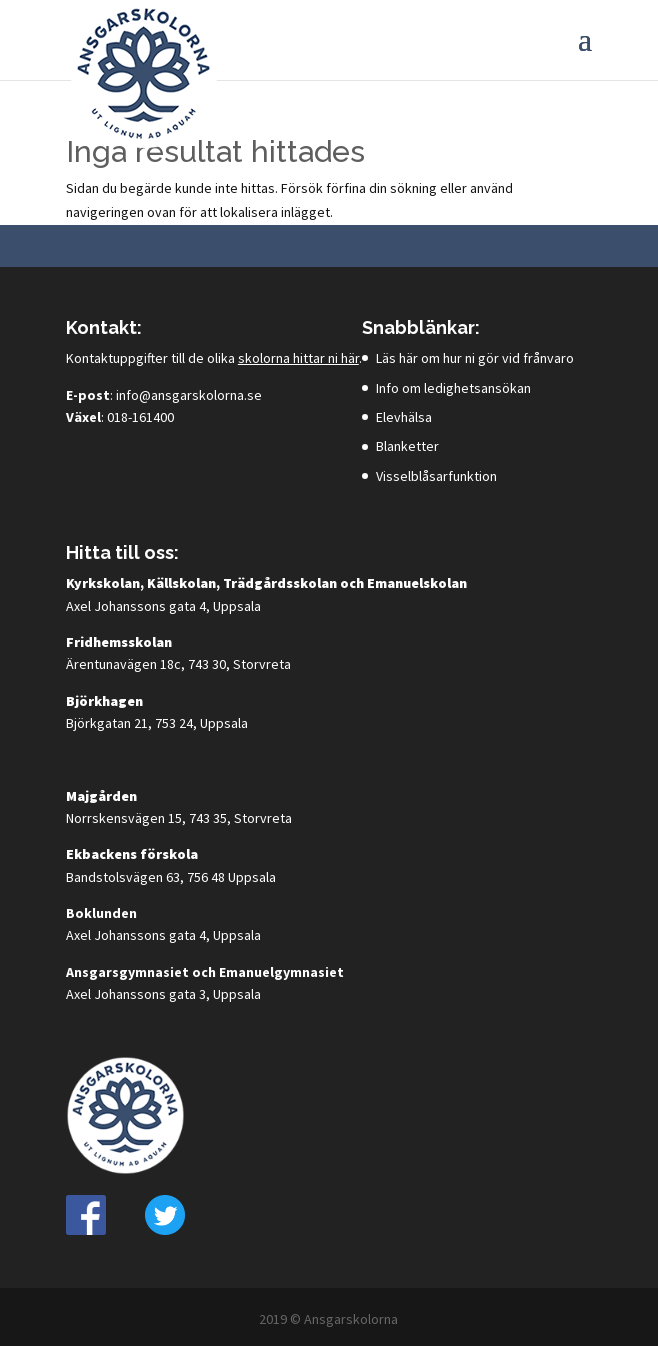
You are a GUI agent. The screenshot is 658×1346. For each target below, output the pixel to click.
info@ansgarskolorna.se (189, 395)
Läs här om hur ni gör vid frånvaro (475, 358)
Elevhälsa (404, 417)
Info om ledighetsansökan (453, 388)
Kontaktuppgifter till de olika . (214, 358)
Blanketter (407, 446)
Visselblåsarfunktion (436, 476)
